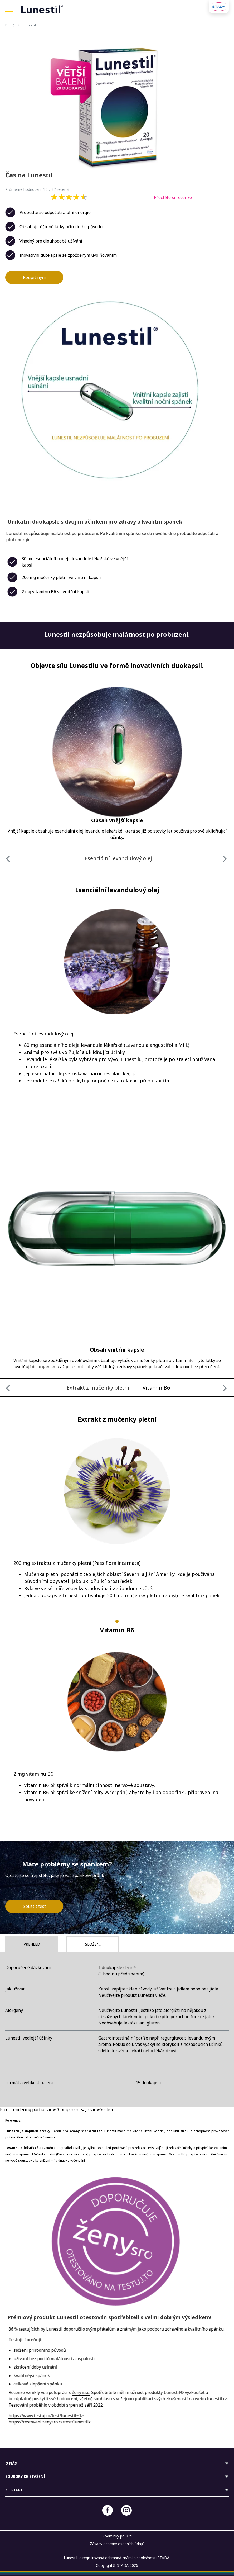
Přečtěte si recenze (173, 197)
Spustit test (34, 1906)
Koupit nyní (34, 277)
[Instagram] (126, 2510)
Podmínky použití (117, 2536)
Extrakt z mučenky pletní (98, 1387)
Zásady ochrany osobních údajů (117, 2543)
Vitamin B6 (156, 1387)
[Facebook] (107, 2510)
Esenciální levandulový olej (118, 858)
